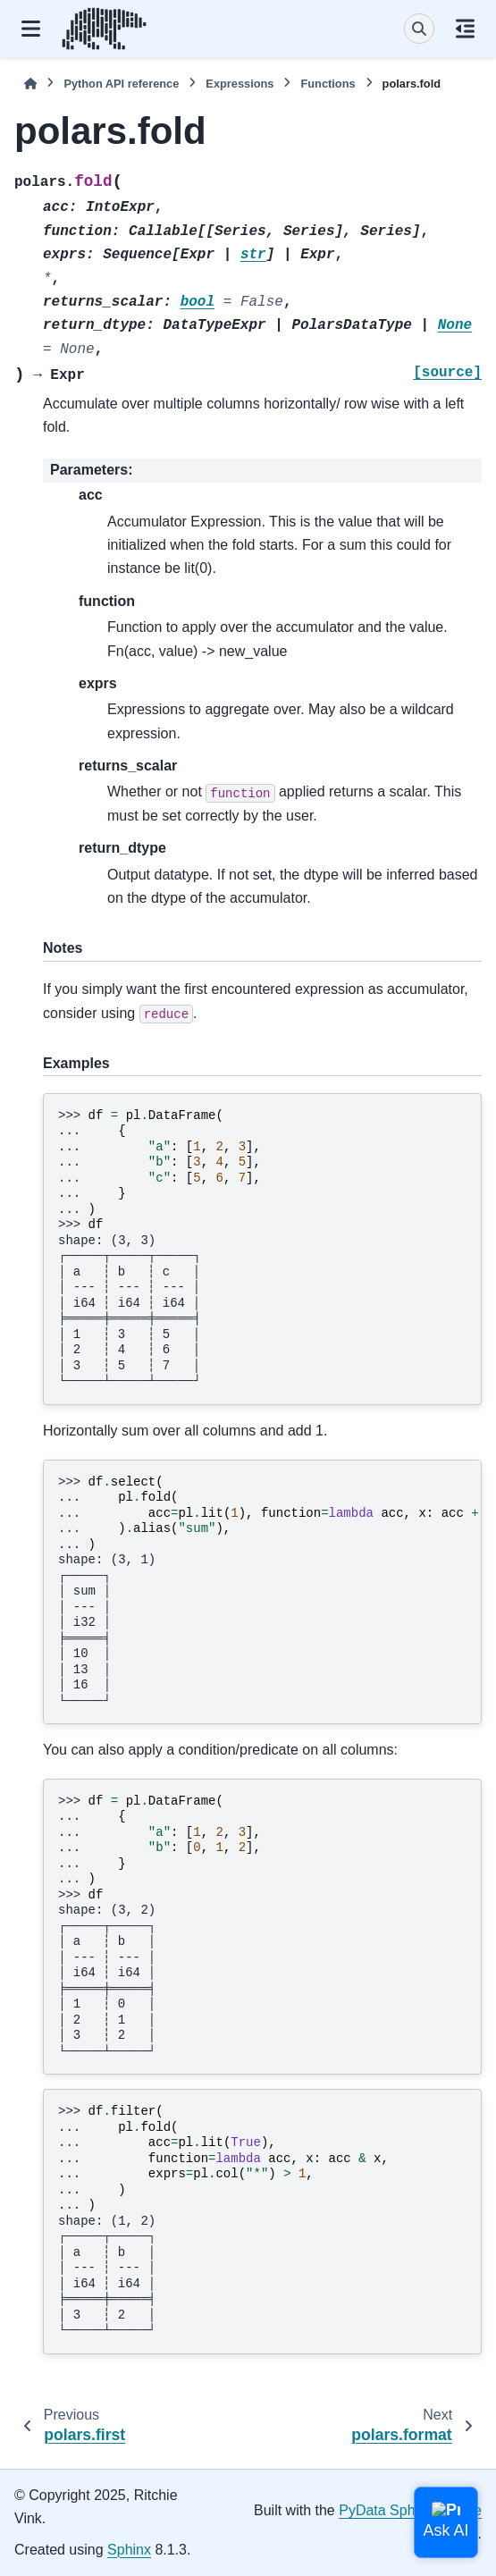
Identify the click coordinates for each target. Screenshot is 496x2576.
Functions (327, 83)
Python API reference (121, 83)
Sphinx (129, 2549)
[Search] (419, 28)
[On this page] (465, 28)
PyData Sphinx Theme (410, 2510)
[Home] (30, 83)
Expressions (239, 83)
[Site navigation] (30, 28)
